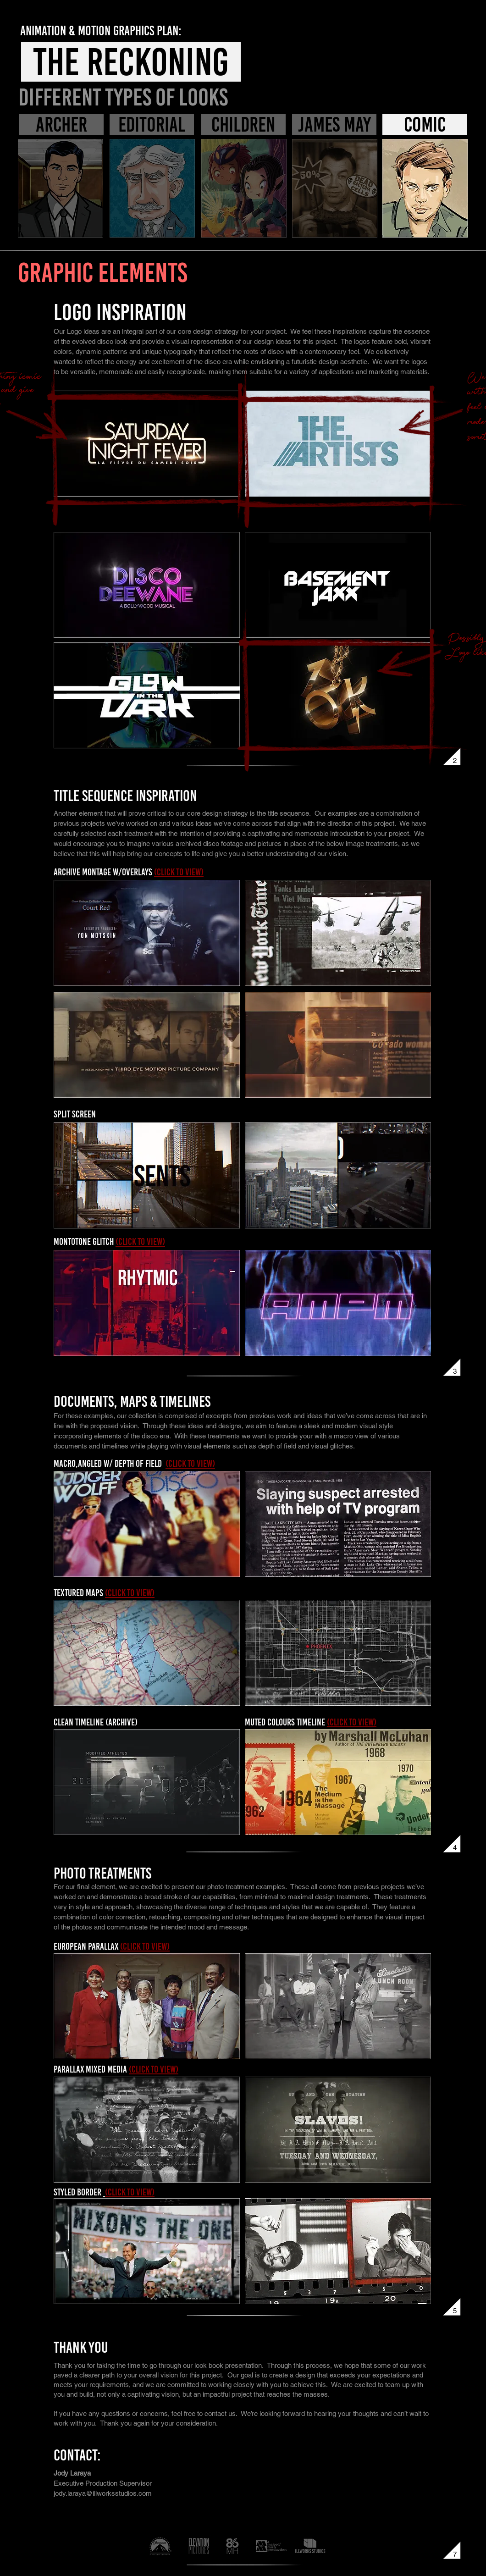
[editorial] (152, 124)
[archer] (61, 124)
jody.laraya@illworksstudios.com (103, 2493)
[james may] (334, 124)
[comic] (424, 124)
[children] (243, 124)
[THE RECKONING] (131, 62)
